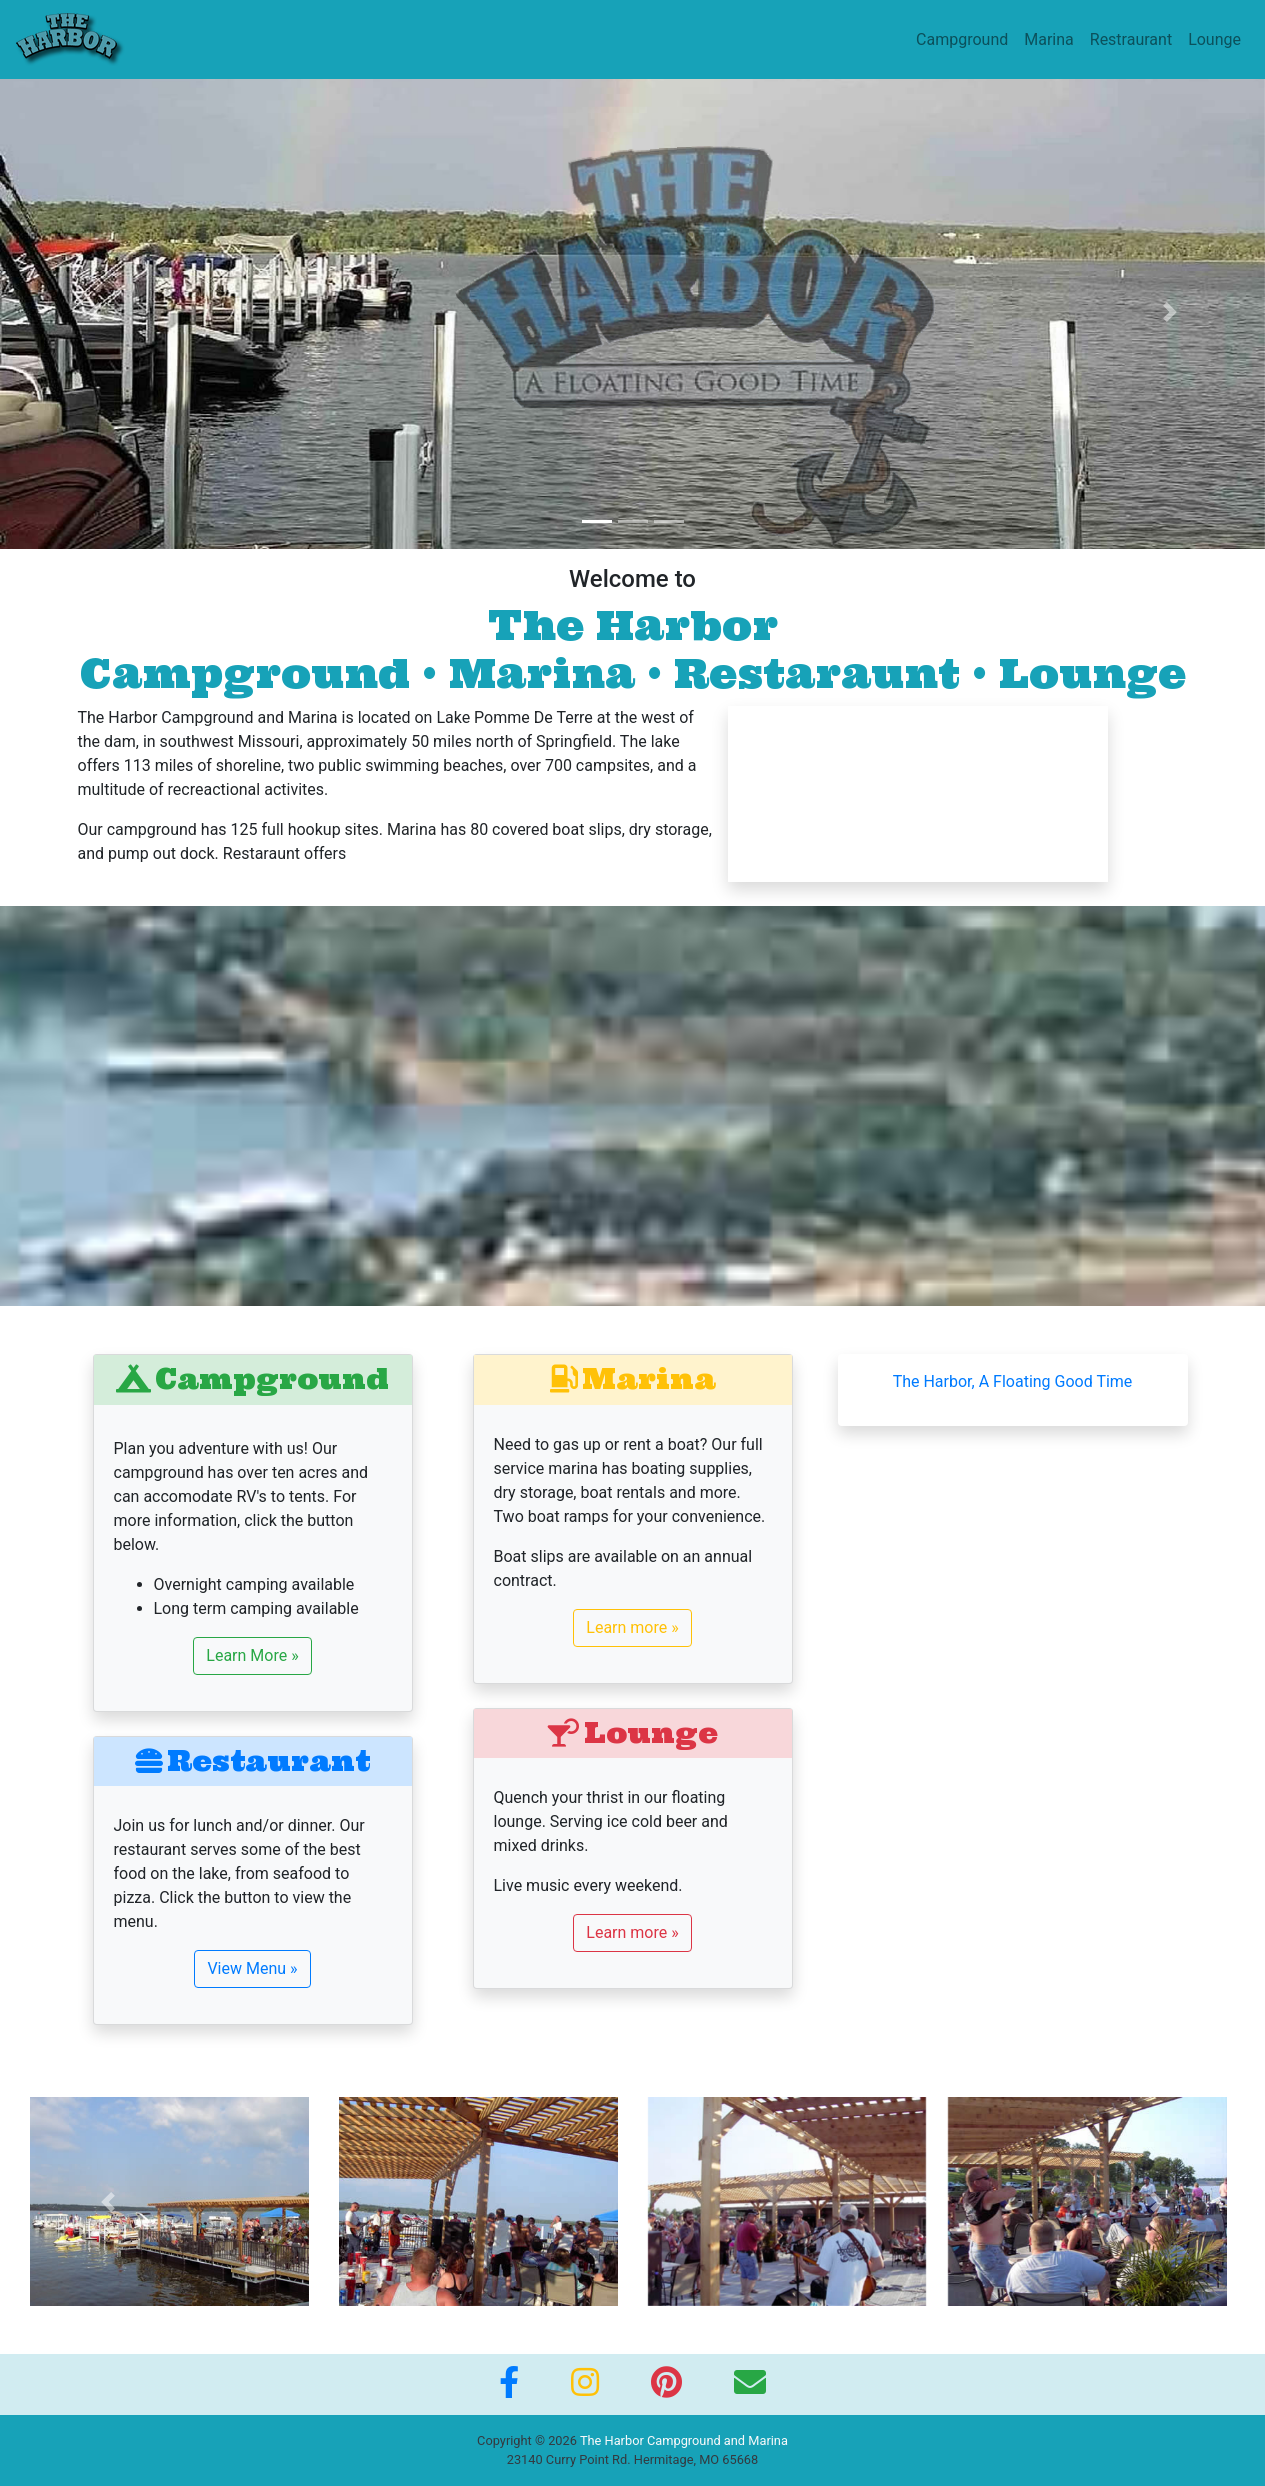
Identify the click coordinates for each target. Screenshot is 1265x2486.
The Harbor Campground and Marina (684, 2440)
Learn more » (632, 1627)
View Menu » (252, 1968)
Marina (1049, 39)
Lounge (1214, 39)
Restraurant (1131, 39)
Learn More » (252, 1655)
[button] (95, 312)
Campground (962, 39)
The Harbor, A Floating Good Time (1013, 1381)
